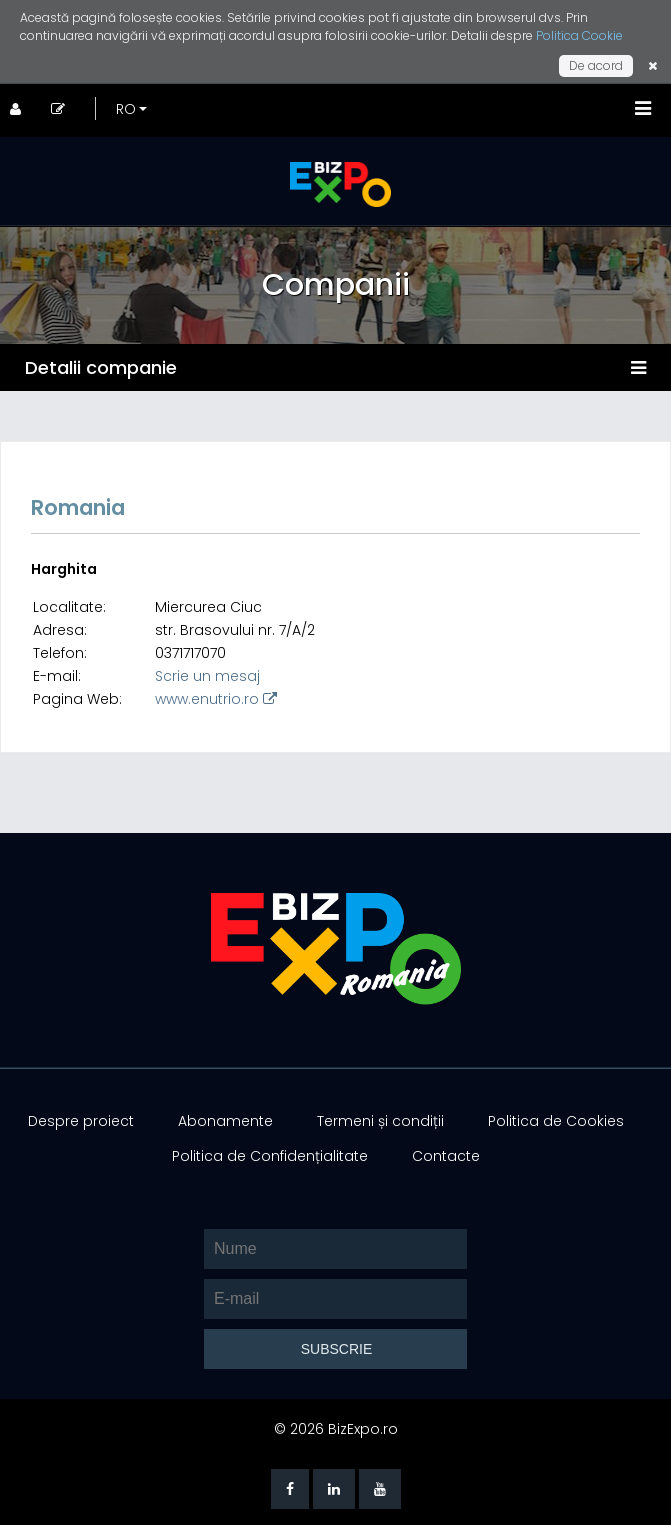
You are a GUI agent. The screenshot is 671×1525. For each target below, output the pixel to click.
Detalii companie (101, 367)
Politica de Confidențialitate (270, 1156)
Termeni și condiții (380, 1121)
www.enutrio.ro (216, 699)
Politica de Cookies (556, 1121)
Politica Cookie (579, 35)
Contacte (446, 1156)
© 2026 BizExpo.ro (336, 1429)
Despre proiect (81, 1121)
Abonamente (225, 1121)
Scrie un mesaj (207, 676)
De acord (596, 65)
